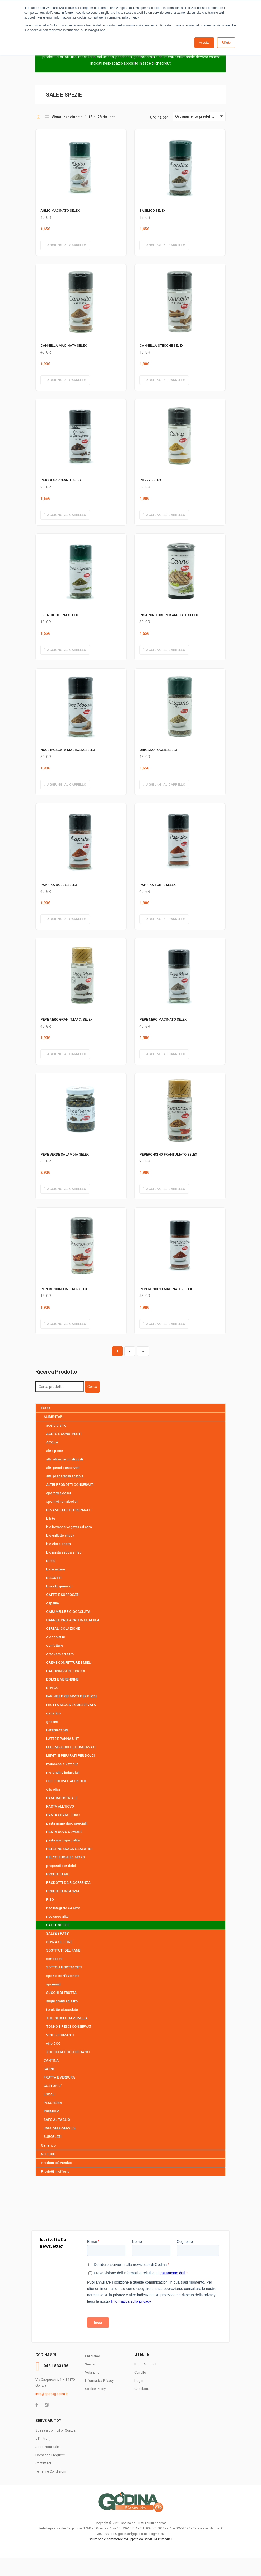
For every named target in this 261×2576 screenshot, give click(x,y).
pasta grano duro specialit (66, 1823)
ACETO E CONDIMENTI (64, 1434)
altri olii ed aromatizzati (64, 1459)
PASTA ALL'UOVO (60, 1806)
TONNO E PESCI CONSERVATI (69, 2027)
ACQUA (52, 1442)
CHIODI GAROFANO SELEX (60, 480)
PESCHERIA (53, 2103)
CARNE (49, 2069)
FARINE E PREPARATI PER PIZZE (71, 1696)
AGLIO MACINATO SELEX (60, 210)
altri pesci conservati (62, 1468)
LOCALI (49, 2094)
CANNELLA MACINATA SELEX (63, 345)
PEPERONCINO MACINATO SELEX (165, 1289)
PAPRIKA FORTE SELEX (157, 885)
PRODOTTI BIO (57, 1874)
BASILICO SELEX (152, 210)
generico (53, 1713)
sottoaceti (54, 1959)
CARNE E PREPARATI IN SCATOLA (72, 1620)
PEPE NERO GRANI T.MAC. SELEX (66, 1019)
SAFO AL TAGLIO (57, 2120)
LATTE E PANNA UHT (62, 1739)
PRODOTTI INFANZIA (63, 1891)
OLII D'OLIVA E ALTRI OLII (66, 1781)
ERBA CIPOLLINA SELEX (59, 615)
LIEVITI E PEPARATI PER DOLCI (70, 1756)
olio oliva (53, 1789)
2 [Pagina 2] (130, 1351)
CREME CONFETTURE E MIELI (69, 1662)
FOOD (45, 1408)
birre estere (55, 1569)
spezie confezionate (63, 1976)
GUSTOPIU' (53, 2086)
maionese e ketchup (62, 1764)
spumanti (53, 1984)
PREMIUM (51, 2111)
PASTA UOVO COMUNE (64, 1832)
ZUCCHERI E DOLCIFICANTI (68, 2052)
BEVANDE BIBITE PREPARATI (68, 1510)
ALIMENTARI (53, 1417)
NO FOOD (48, 2154)
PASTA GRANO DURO (63, 1815)
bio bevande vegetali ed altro (69, 1527)
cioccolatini (55, 1637)
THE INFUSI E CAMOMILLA (67, 2018)
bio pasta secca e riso (63, 1552)
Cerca (92, 1386)
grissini (52, 1722)
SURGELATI (53, 2137)
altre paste (54, 1451)
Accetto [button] (204, 42)
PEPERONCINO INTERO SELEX (63, 1289)
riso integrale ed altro (63, 1908)
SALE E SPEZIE (57, 1925)
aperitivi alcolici (58, 1493)
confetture (54, 1645)
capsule (52, 1603)
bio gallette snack (60, 1535)
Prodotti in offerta (55, 2172)
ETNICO (52, 1688)
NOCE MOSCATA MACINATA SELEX (67, 750)
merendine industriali (62, 1772)
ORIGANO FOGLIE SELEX (158, 750)
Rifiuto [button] (226, 42)
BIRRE (50, 1561)
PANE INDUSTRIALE (61, 1798)
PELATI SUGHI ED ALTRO (65, 1857)
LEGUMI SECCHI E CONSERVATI (71, 1747)
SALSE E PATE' (57, 1933)
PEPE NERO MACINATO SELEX (163, 1019)
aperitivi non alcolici (61, 1502)
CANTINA (51, 2060)
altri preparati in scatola (64, 1476)
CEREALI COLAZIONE (63, 1629)
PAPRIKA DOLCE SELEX (58, 885)
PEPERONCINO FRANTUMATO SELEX (168, 1154)
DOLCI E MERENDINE (62, 1679)
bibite (50, 1518)
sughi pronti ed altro (62, 2001)
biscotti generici (59, 1586)
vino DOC (53, 2043)
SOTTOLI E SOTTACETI (64, 1967)
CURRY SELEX (150, 480)
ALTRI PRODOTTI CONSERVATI (70, 1485)
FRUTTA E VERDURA (59, 2077)
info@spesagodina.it (51, 2394)
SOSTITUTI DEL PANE (63, 1950)
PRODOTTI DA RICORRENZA (68, 1883)
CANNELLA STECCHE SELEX (161, 345)
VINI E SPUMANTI (60, 2035)
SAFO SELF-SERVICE (60, 2128)
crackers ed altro (60, 1654)
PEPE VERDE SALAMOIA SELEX (64, 1154)
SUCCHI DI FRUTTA (61, 1993)
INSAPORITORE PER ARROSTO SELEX (168, 615)
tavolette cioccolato (62, 2010)
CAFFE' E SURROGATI (63, 1595)
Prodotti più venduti (56, 2163)
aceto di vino (56, 1425)
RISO (50, 1900)
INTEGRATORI (57, 1730)
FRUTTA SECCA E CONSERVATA (71, 1705)
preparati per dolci (61, 1866)
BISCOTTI (54, 1578)
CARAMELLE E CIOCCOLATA (68, 1612)
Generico (48, 2145)
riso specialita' (57, 1916)
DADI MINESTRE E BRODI (65, 1671)
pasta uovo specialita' (63, 1840)
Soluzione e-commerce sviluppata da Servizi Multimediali (130, 2539)
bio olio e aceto (58, 1544)
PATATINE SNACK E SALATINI (69, 1849)
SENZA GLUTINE (59, 1942)
